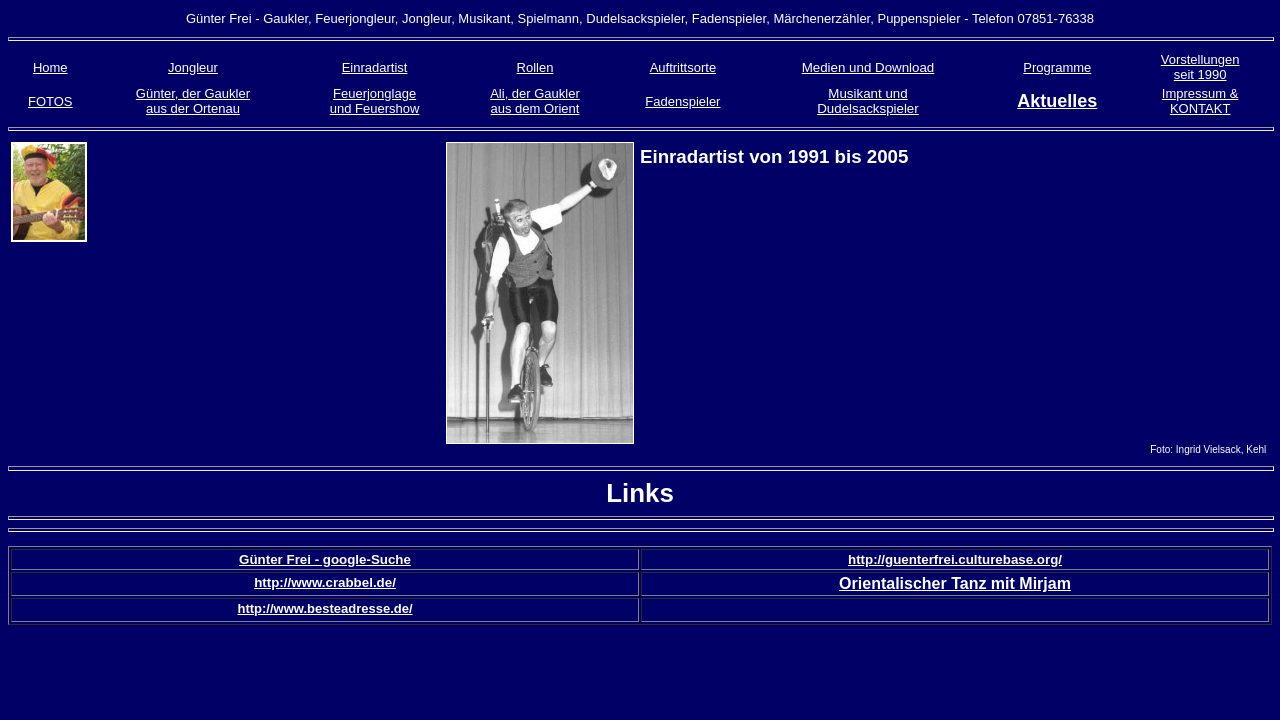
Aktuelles (1057, 101)
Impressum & (1200, 93)
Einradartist (375, 67)
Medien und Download (868, 67)
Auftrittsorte (683, 67)
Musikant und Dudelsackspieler (868, 101)
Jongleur (193, 67)
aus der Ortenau (193, 108)
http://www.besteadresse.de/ (324, 608)
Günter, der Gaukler (193, 93)
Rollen (535, 67)
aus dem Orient (535, 108)
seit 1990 (1200, 74)
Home (50, 67)
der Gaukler (546, 93)
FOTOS (50, 101)
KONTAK (1196, 108)
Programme (1057, 67)
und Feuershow (375, 108)
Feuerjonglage (374, 93)
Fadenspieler (682, 101)
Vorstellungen (1200, 59)
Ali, (501, 93)
